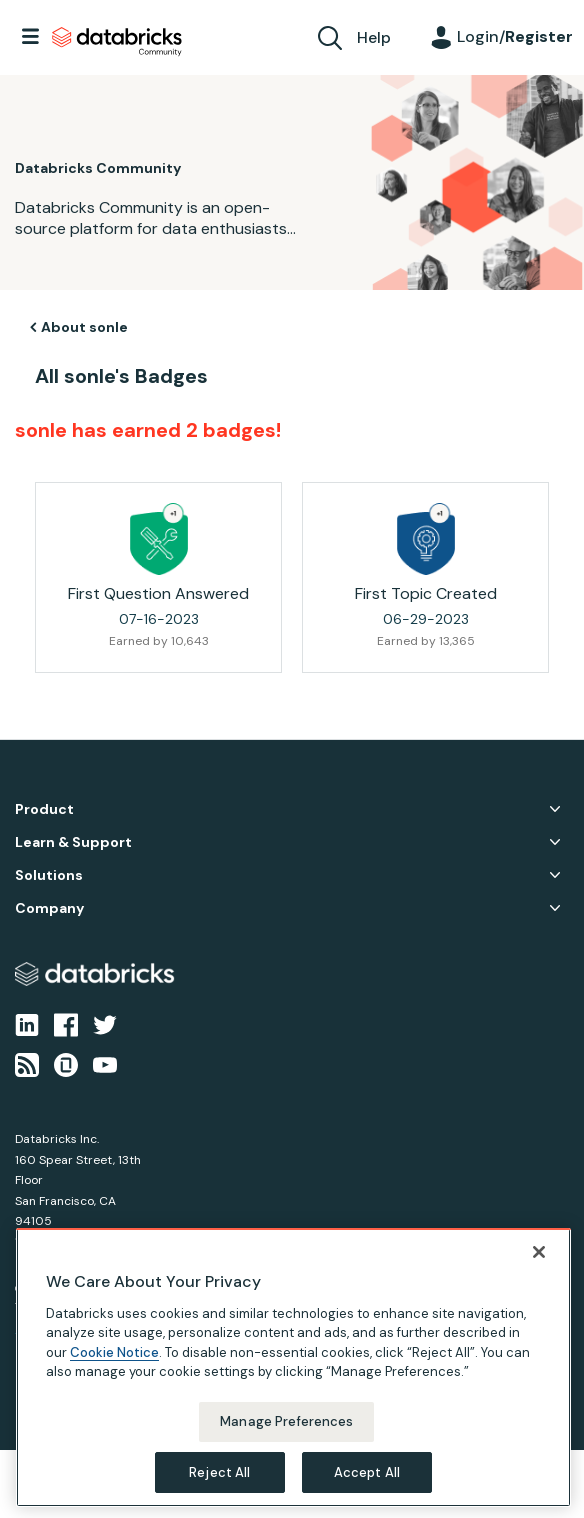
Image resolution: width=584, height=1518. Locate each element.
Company (49, 908)
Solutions (49, 875)
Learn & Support (73, 842)
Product (44, 809)
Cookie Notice (114, 1370)
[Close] (539, 1270)
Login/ (515, 36)
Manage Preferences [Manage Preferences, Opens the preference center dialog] (286, 1439)
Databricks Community (117, 42)
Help (374, 37)
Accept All (367, 1489)
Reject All (219, 1489)
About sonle (84, 327)
